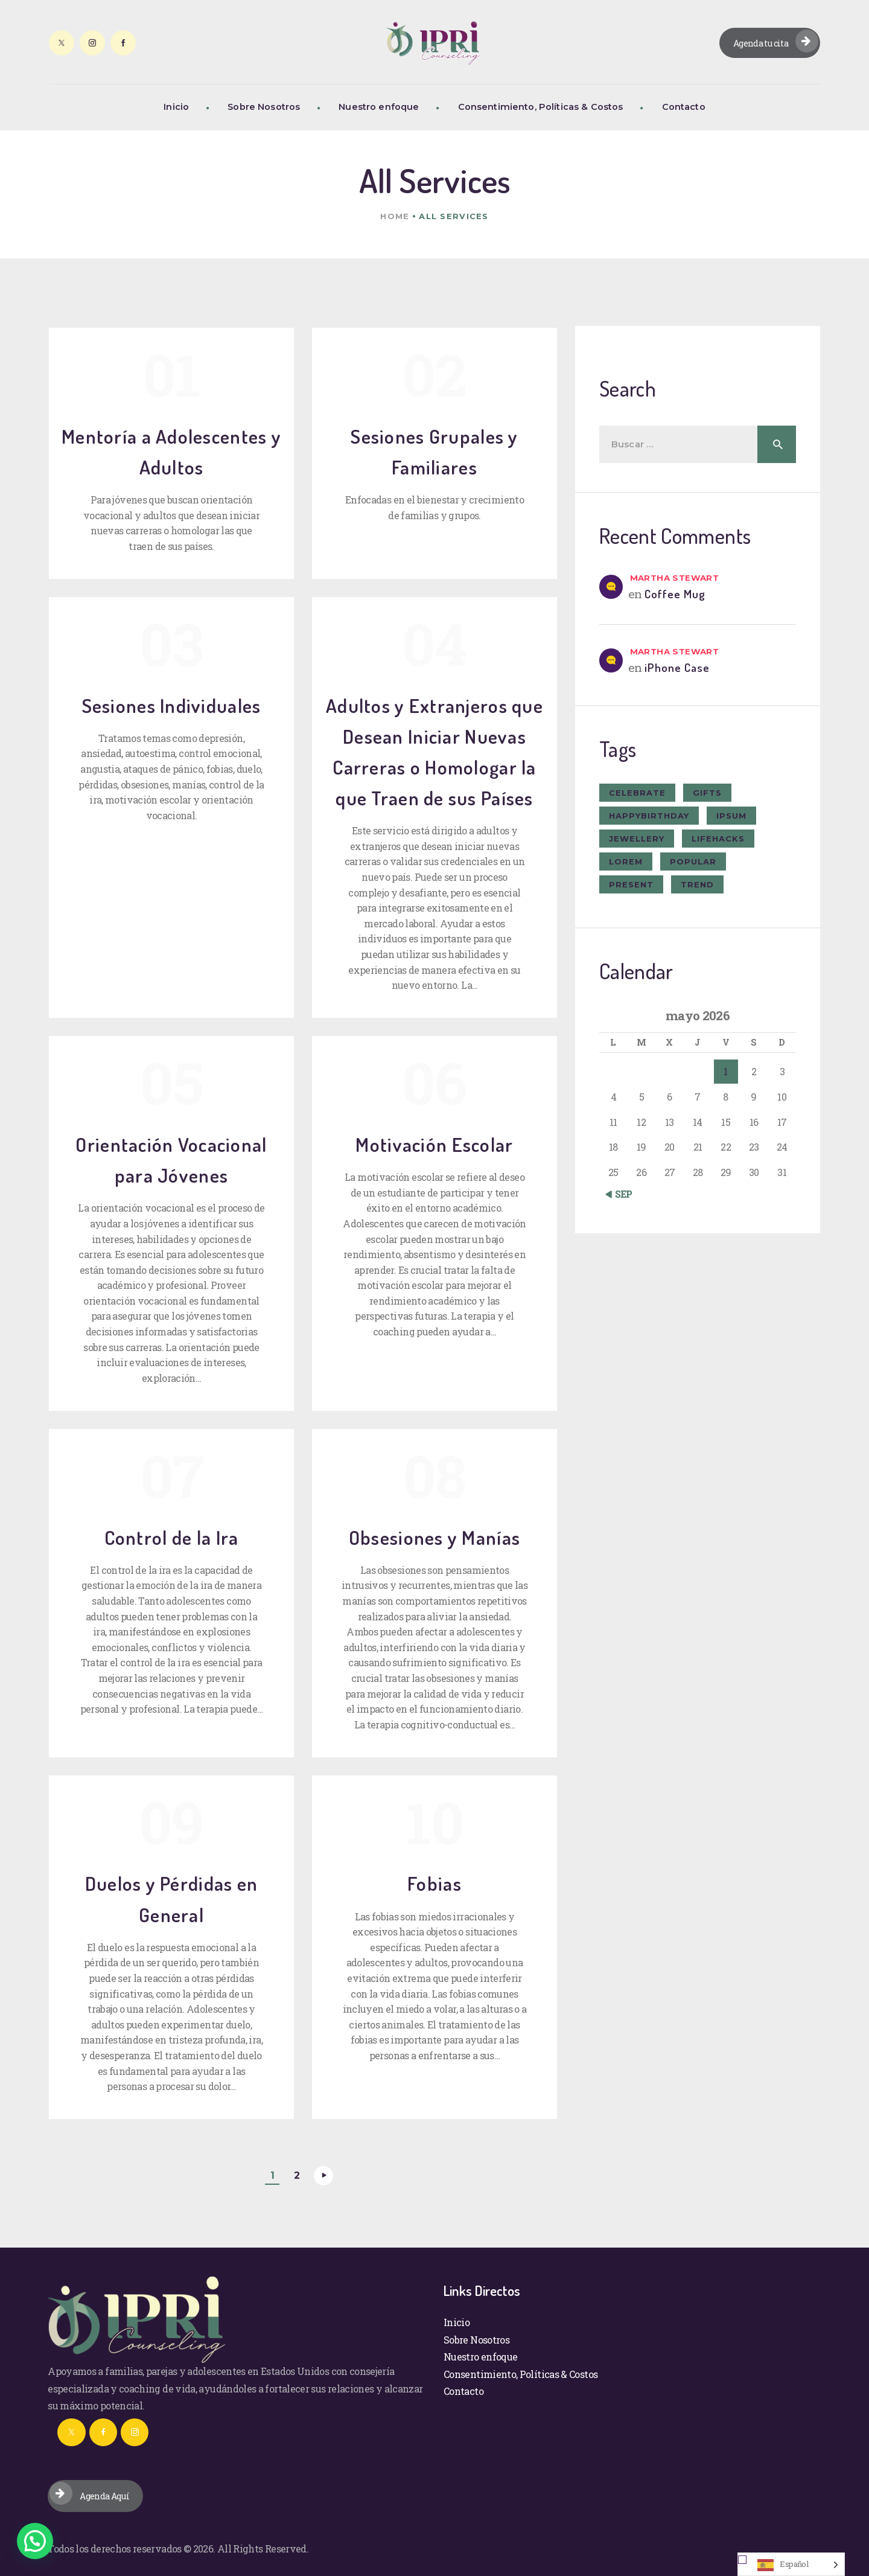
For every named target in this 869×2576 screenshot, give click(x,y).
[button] (35, 2541)
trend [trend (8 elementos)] (697, 884)
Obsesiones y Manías (434, 1537)
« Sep (620, 1193)
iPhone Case (677, 667)
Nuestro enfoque (480, 2356)
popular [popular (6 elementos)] (693, 861)
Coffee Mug (675, 593)
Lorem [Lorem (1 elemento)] (626, 861)
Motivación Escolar (434, 1144)
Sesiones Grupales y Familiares (434, 451)
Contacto (463, 2391)
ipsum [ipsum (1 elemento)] (731, 815)
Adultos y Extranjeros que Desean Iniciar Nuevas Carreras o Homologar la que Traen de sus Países (434, 752)
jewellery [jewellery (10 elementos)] (636, 838)
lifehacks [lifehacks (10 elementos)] (718, 838)
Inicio (457, 2322)
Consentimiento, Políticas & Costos (520, 2374)
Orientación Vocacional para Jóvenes (171, 1159)
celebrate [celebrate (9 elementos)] (637, 792)
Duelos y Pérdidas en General (171, 1898)
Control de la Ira (171, 1537)
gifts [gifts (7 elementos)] (707, 792)
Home (394, 216)
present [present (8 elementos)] (631, 884)
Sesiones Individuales (171, 705)
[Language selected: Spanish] (791, 2564)
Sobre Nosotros (476, 2339)
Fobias (434, 1883)
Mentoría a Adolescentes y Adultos (171, 451)
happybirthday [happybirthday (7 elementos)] (649, 815)
